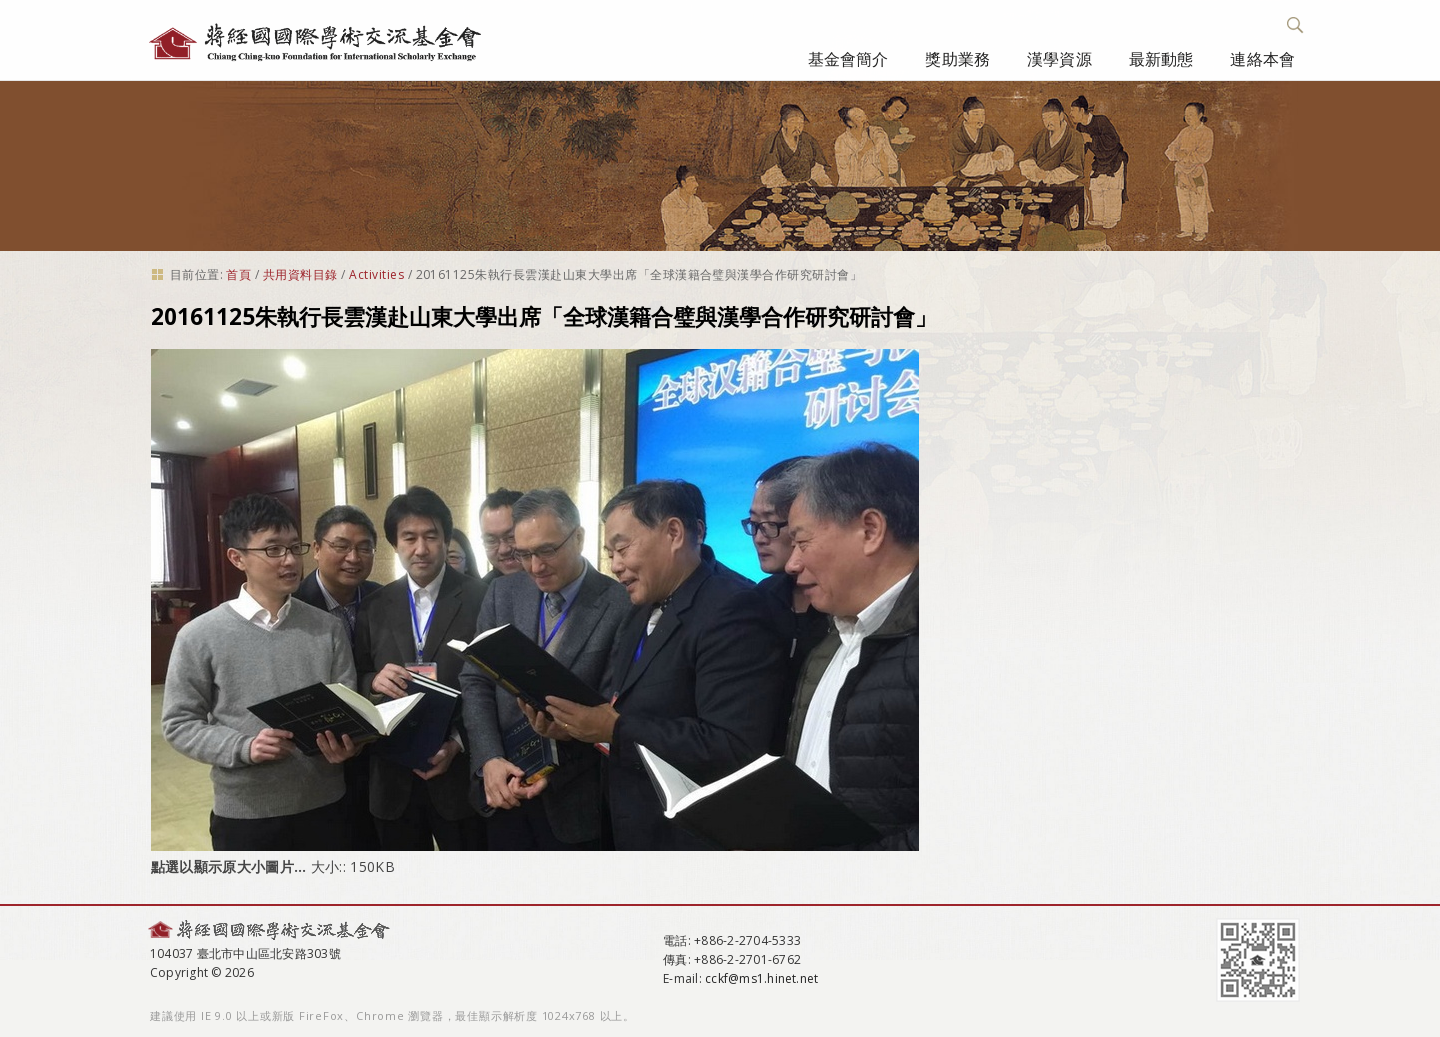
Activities (376, 274)
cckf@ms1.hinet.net (761, 978)
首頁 (238, 274)
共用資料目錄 (300, 274)
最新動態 (1161, 59)
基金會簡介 (848, 59)
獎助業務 (957, 59)
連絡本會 (1262, 59)
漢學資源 (1059, 59)
